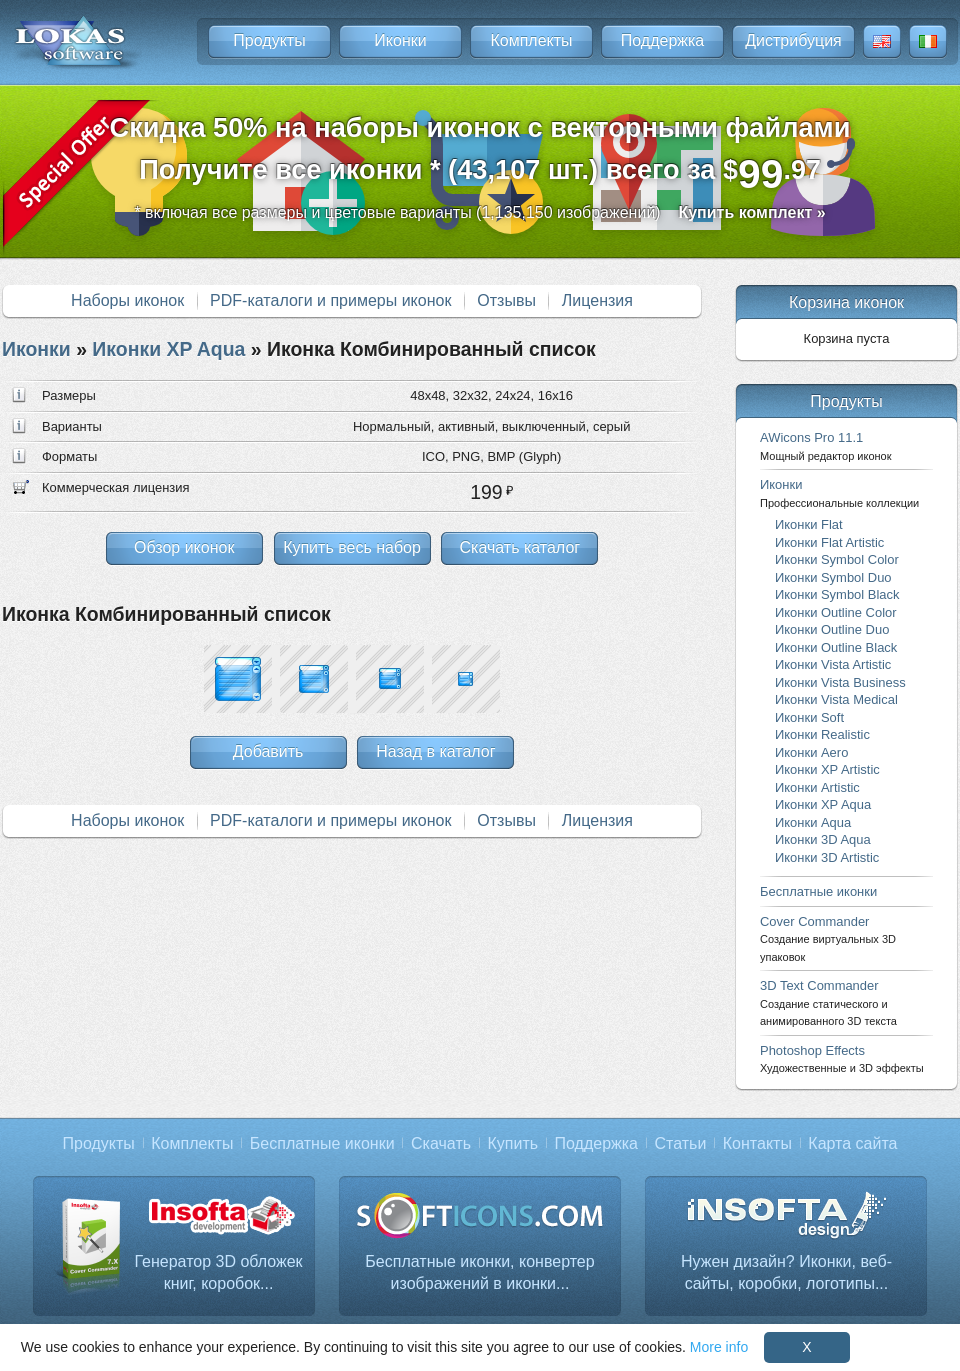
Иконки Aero (811, 752)
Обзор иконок (184, 547)
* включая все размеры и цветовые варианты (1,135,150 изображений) (479, 212)
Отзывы (506, 300)
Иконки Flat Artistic (829, 542)
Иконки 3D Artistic (827, 857)
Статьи (680, 1143)
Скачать (441, 1143)
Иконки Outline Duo (832, 629)
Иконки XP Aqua (168, 349)
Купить (513, 1143)
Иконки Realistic (822, 734)
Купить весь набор (352, 547)
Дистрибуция (793, 40)
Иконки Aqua (813, 822)
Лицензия (597, 300)
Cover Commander (828, 938)
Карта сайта (852, 1143)
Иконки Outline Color (836, 612)
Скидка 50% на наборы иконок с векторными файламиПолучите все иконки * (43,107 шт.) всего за (480, 154)
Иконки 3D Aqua (823, 839)
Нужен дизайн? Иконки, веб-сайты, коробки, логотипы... (786, 1272)
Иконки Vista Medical (836, 699)
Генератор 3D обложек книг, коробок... (218, 1272)
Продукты (269, 40)
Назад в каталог (435, 751)
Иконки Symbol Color (837, 559)
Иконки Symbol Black (837, 594)
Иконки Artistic (817, 787)
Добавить (268, 751)
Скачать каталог (519, 547)
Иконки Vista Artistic (833, 664)
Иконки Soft (809, 717)
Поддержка (662, 40)
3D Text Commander (828, 1002)
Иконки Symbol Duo (833, 577)
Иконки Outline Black (836, 647)
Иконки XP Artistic (827, 769)
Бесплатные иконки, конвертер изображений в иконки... (479, 1272)
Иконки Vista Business (840, 682)
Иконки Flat (809, 524)
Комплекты (531, 40)
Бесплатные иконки (818, 891)
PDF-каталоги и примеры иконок (330, 300)
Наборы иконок (127, 300)
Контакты (757, 1143)
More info (719, 1347)
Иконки (400, 40)
